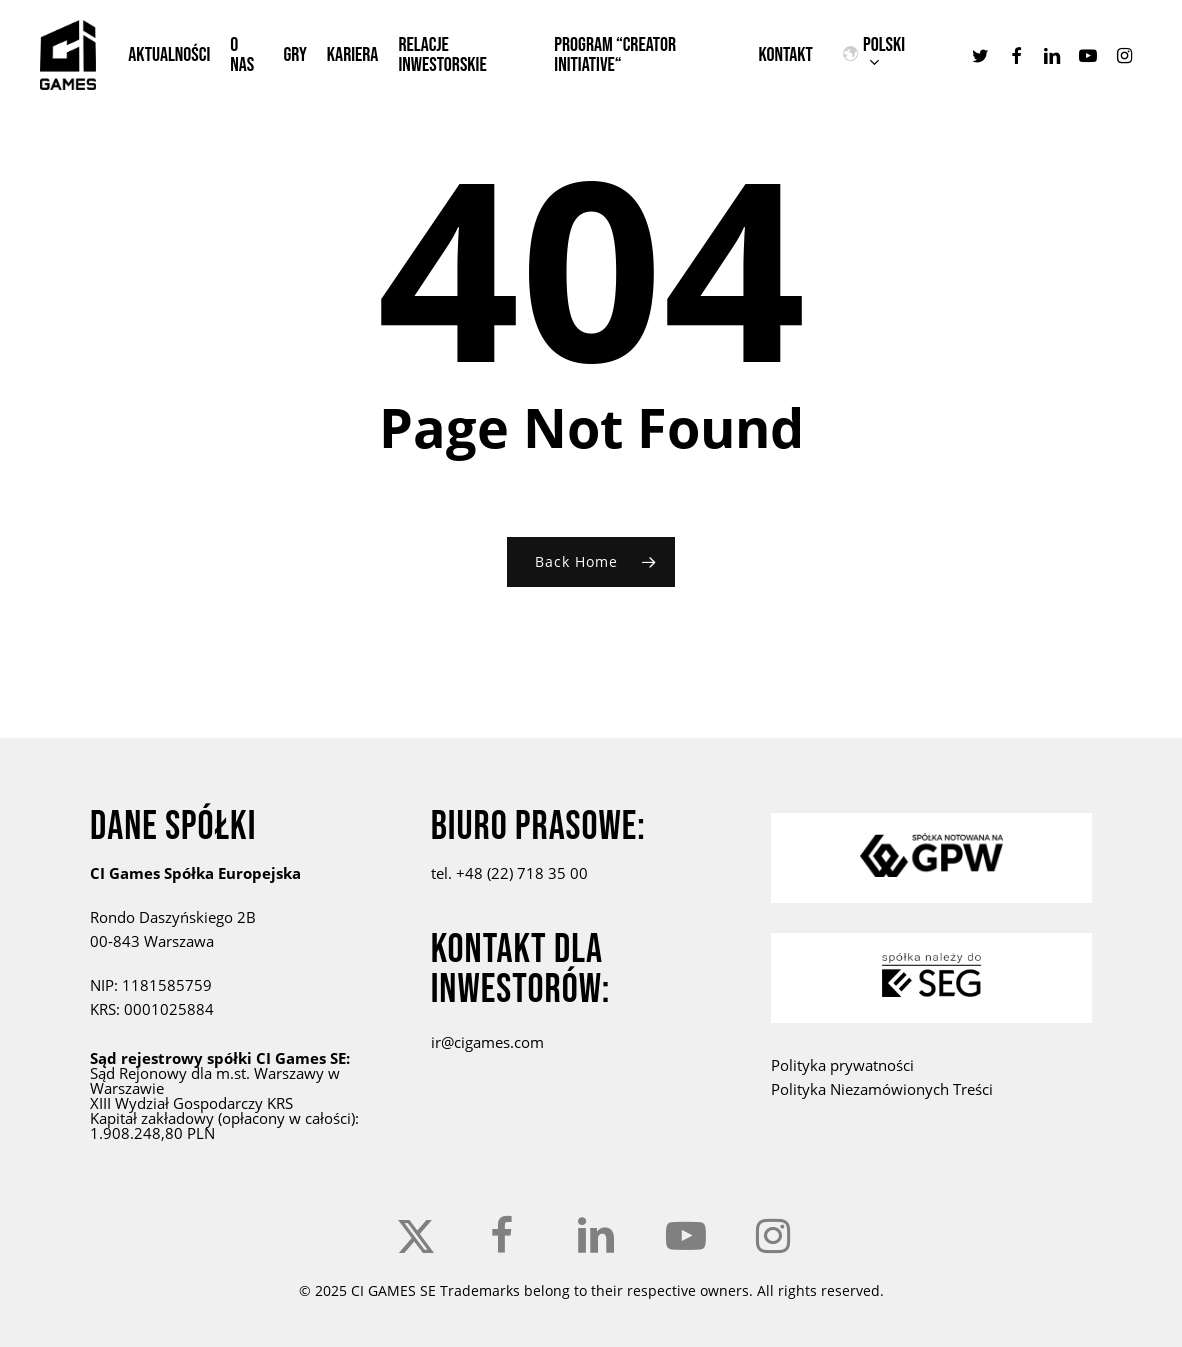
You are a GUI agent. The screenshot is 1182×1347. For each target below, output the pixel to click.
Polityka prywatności (842, 1065)
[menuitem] (892, 55)
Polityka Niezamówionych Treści (882, 1089)
